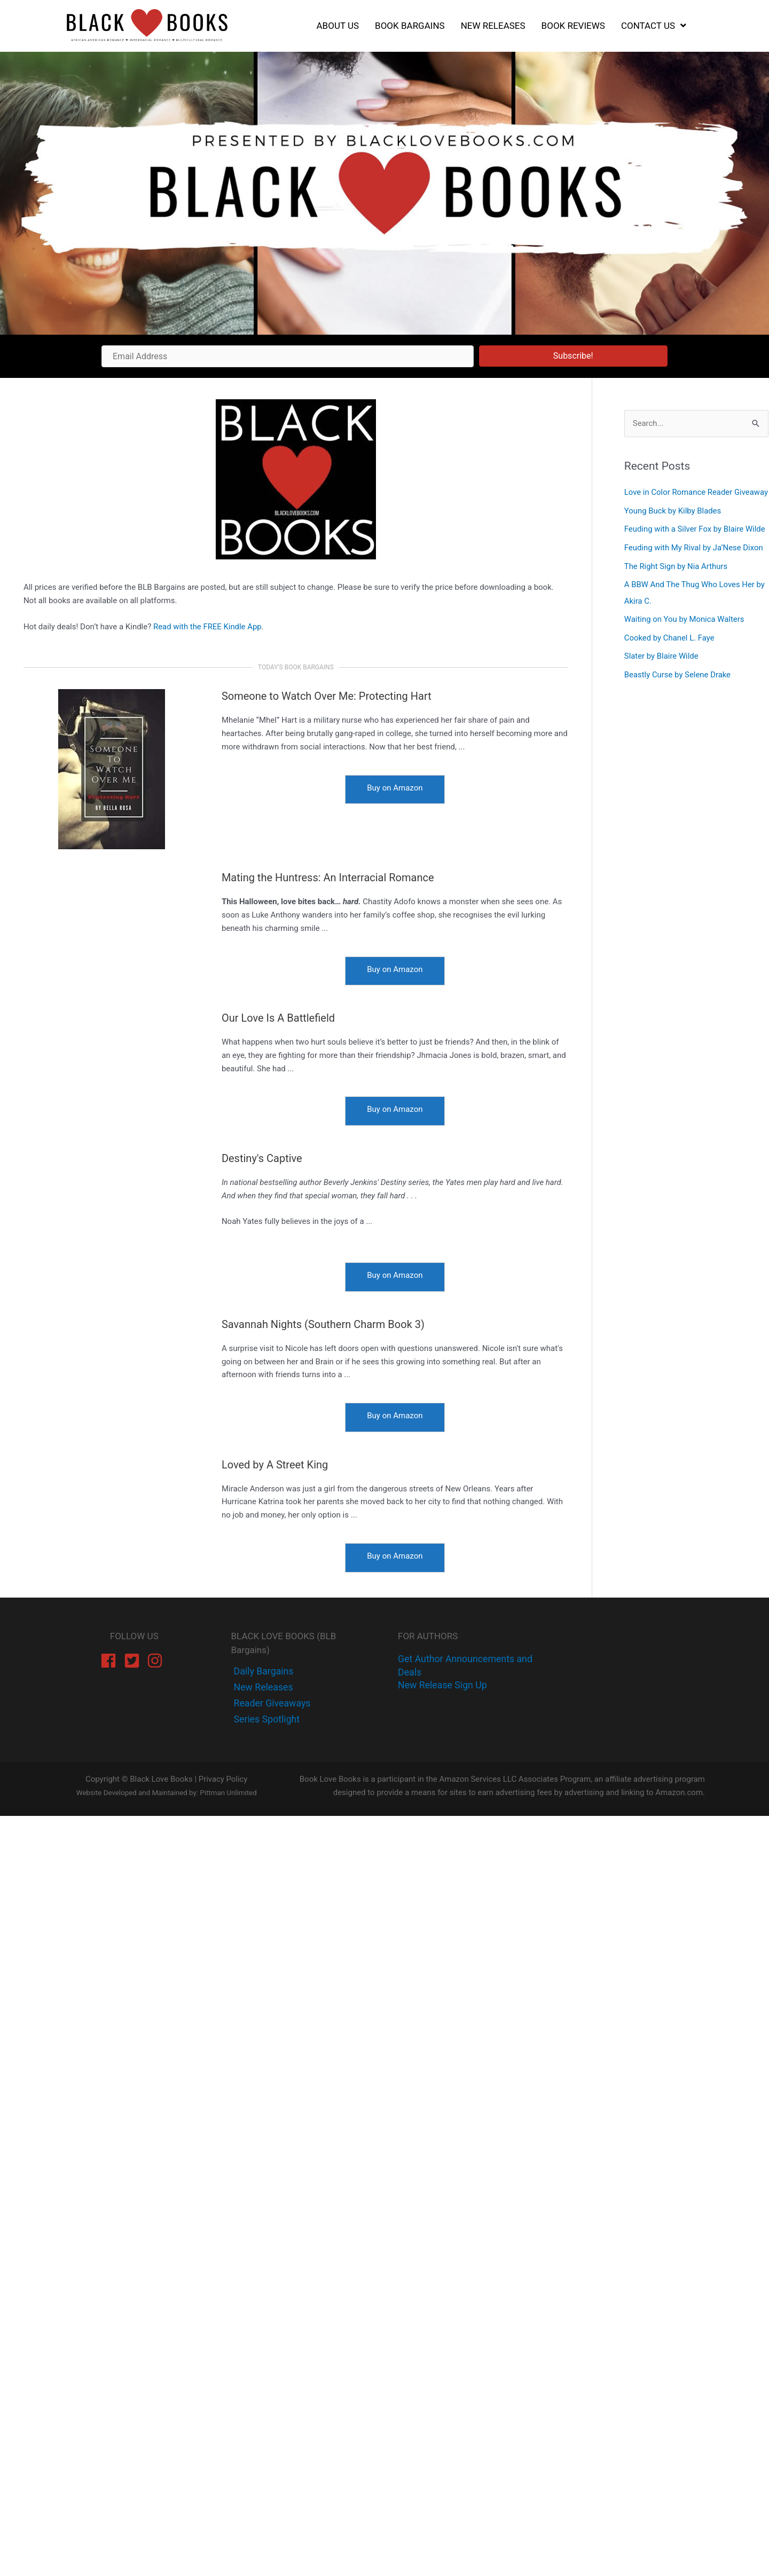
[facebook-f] (263, 1671)
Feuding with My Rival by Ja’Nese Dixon (694, 562)
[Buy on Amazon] (394, 789)
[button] (573, 356)
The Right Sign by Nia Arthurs (676, 581)
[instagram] (157, 1661)
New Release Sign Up (443, 1684)
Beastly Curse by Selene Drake (678, 686)
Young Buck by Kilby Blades (673, 526)
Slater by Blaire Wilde (661, 669)
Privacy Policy (222, 1781)
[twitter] (262, 1688)
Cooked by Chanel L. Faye (669, 650)
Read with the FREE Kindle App (207, 626)
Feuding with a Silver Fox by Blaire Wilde (695, 544)
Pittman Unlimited (228, 1795)
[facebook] (110, 1661)
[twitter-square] (134, 1661)
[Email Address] (287, 356)
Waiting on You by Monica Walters (685, 632)
